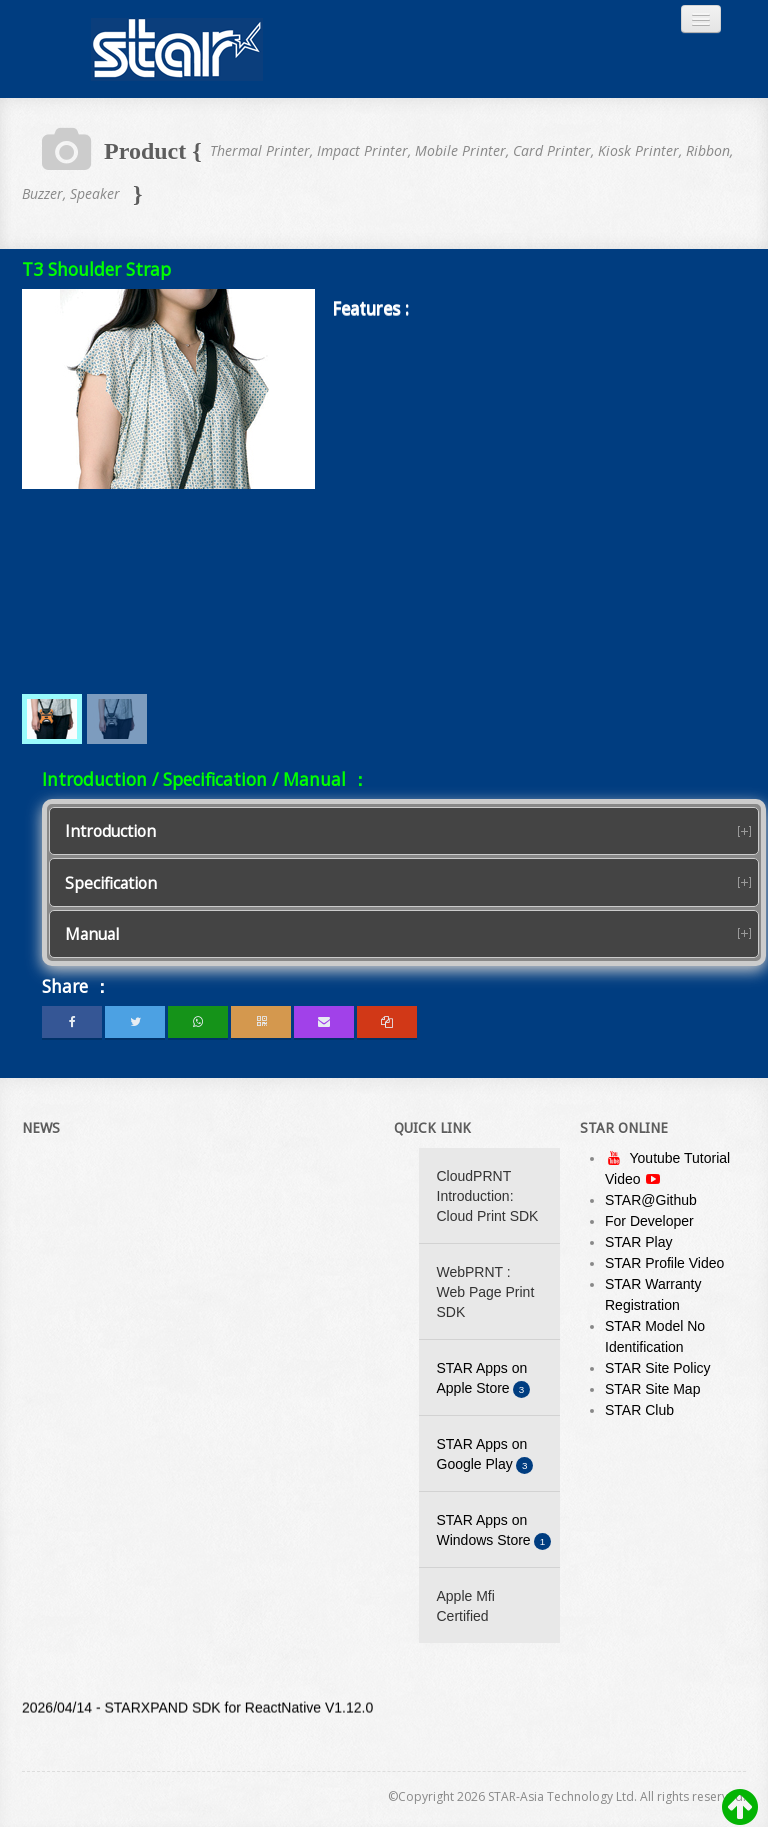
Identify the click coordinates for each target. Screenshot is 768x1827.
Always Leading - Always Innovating (177, 49)
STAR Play (638, 1242)
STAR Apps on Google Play (485, 1455)
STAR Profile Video (664, 1263)
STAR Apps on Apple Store (484, 1379)
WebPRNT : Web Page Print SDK (486, 1292)
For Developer (649, 1221)
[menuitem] (52, 719)
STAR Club (639, 1410)
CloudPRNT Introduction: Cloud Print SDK (488, 1196)
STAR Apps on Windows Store (494, 1531)
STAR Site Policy (658, 1368)
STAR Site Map (652, 1389)
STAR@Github (651, 1200)
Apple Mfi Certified (466, 1606)
